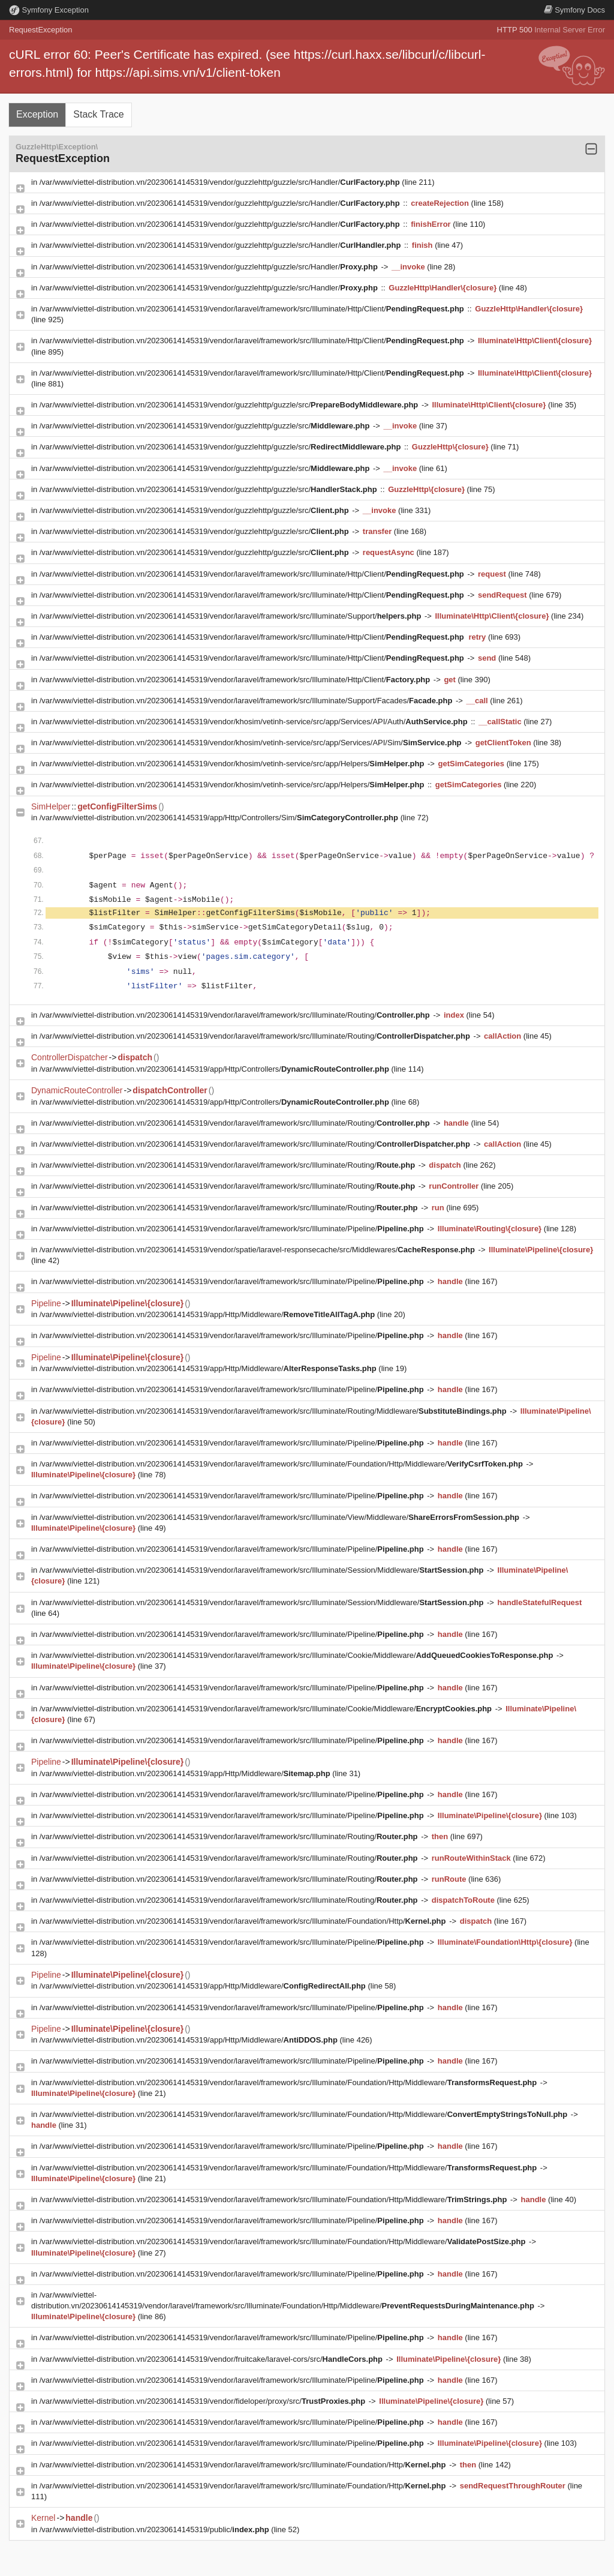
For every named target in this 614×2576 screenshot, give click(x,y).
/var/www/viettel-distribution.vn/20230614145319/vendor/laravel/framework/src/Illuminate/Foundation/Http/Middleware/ (282, 1463)
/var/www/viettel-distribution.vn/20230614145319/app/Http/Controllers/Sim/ (220, 817)
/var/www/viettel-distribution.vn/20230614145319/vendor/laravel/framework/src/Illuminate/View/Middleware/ (281, 1517)
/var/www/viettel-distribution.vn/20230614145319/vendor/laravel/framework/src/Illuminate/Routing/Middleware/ (274, 1411)
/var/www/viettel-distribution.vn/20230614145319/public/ (156, 2529)
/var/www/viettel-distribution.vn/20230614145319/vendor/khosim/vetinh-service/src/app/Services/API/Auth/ (255, 721)
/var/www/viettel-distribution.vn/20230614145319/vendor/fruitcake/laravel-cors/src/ (212, 2359)
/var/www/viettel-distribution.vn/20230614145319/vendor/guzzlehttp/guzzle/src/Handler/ (221, 182)
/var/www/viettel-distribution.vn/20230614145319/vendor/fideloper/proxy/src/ (204, 2401)
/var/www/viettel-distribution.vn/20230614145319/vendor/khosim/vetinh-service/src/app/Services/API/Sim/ (251, 742)
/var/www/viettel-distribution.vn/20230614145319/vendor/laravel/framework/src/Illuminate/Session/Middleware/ (263, 1570)
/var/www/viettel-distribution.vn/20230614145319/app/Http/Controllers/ (216, 1068)
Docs (574, 9)
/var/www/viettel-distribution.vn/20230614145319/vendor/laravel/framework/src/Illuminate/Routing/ (236, 1014)
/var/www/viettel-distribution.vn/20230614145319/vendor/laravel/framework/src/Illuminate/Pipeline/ (233, 1228)
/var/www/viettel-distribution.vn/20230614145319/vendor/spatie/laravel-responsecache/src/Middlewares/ (258, 1249)
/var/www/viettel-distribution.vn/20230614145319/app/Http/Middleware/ (208, 1314)
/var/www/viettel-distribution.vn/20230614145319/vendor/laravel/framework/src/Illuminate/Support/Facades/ (247, 700)
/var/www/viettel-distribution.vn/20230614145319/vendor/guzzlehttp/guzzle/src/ (230, 404)
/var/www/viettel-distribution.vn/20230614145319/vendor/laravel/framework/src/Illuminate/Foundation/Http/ (244, 1921)
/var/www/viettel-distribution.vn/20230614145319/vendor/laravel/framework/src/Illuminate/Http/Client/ (253, 308)
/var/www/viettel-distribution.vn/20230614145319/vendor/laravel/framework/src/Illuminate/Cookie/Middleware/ (297, 1655)
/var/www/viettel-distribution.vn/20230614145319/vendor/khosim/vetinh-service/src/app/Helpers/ (233, 763)
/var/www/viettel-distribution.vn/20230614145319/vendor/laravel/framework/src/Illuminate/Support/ (231, 615)
